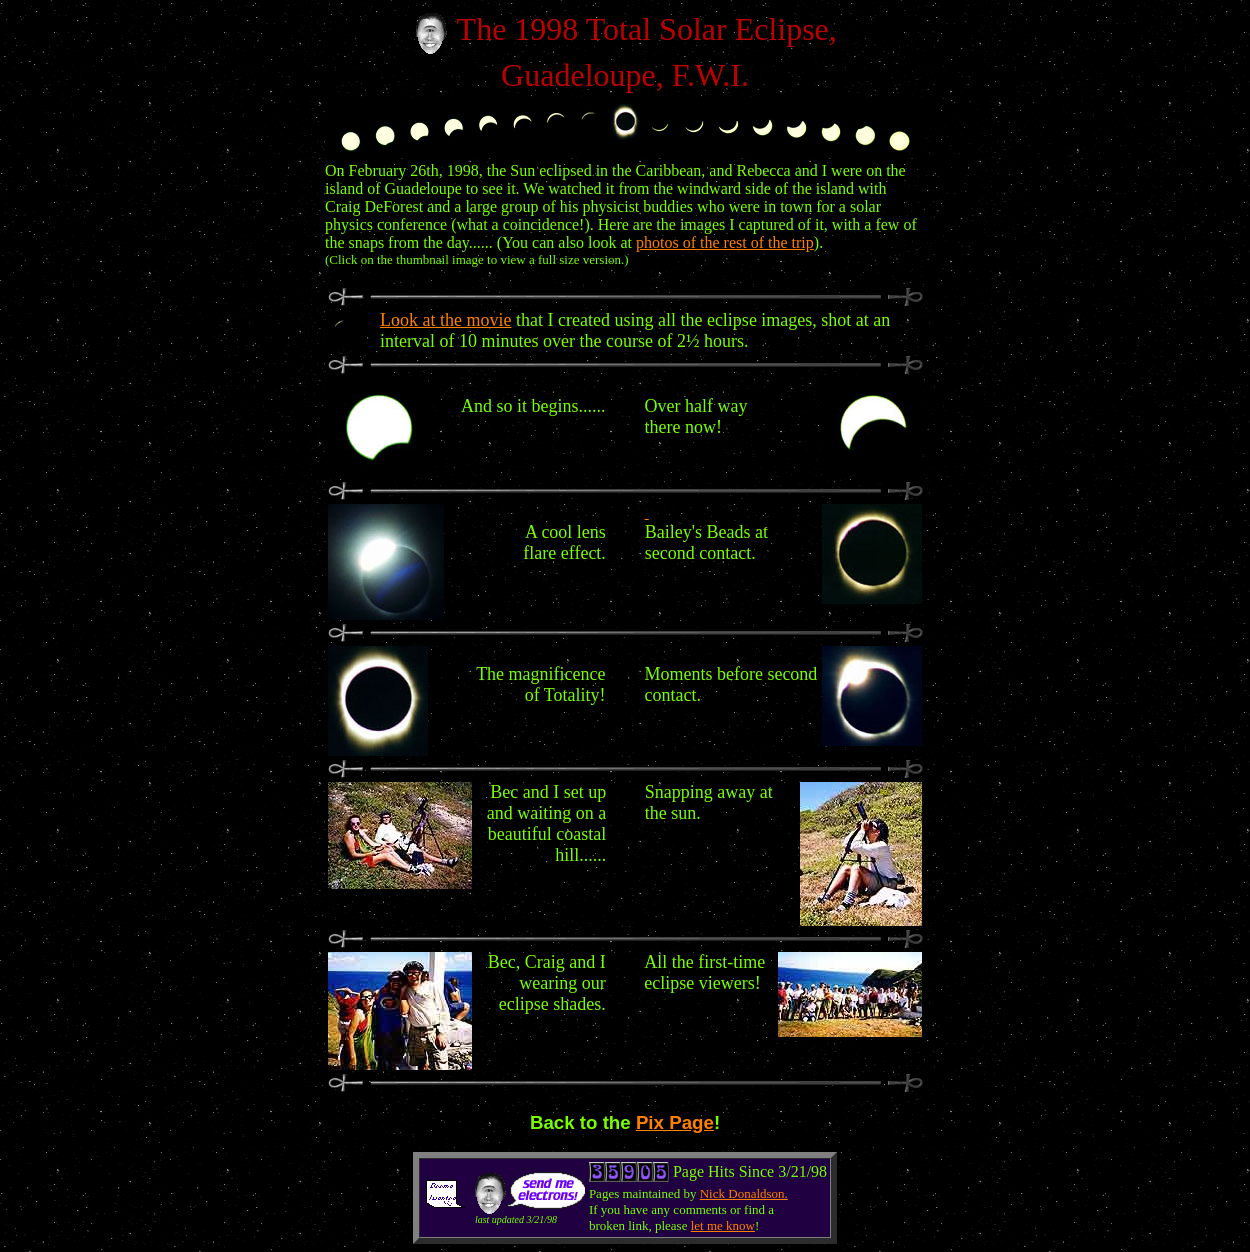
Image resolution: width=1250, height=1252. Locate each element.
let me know (723, 1225)
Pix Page (675, 1122)
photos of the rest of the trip (725, 242)
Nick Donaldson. (744, 1193)
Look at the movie (445, 320)
